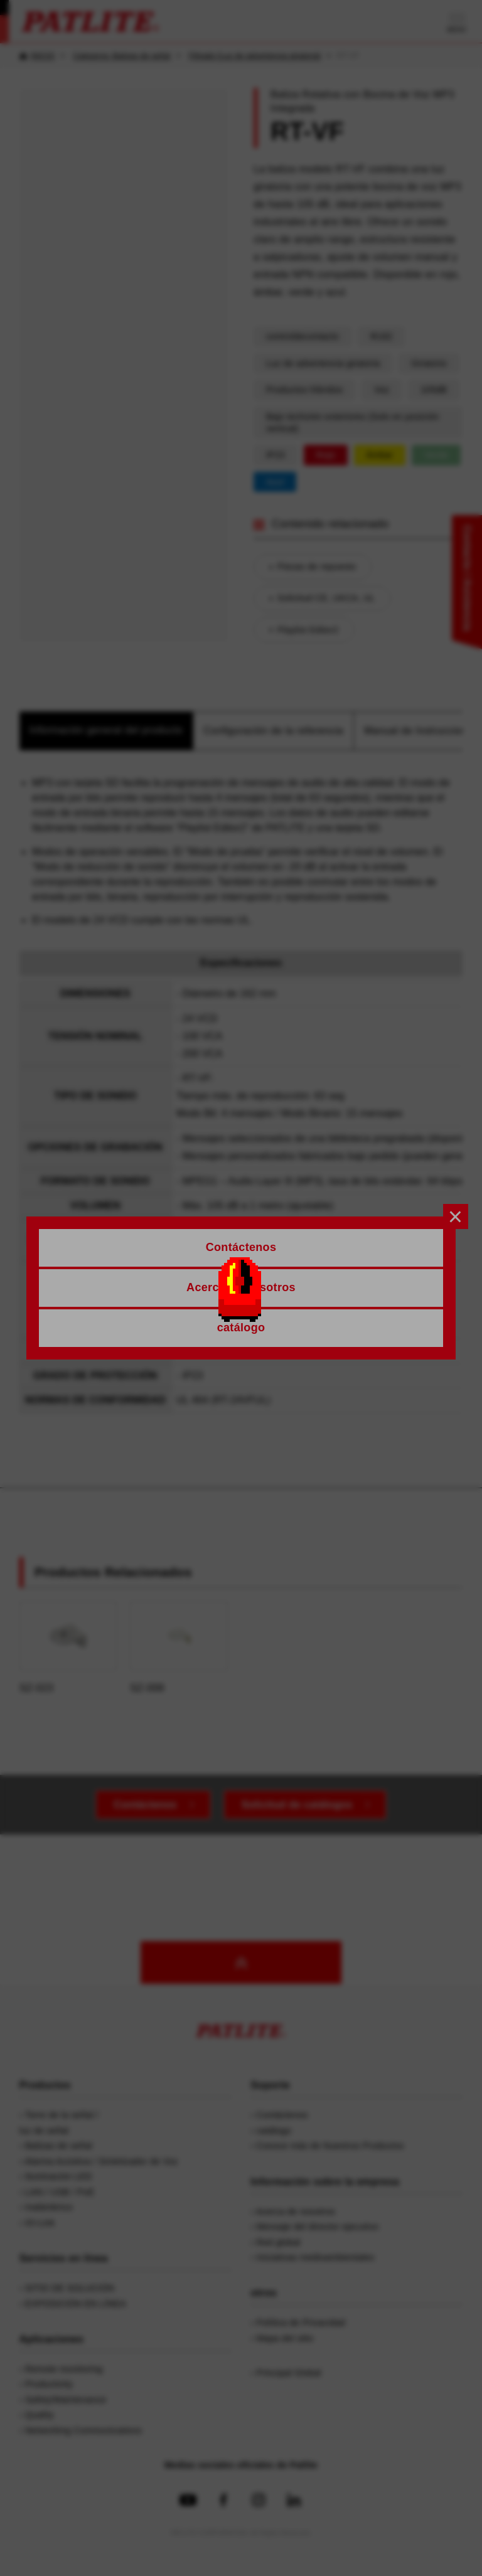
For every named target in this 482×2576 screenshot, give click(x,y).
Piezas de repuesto (316, 567)
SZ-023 (68, 1647)
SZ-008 (178, 1647)
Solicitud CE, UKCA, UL (326, 598)
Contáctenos (145, 1804)
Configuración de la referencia (273, 730)
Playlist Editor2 (308, 630)
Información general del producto (106, 730)
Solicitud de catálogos (297, 1804)
